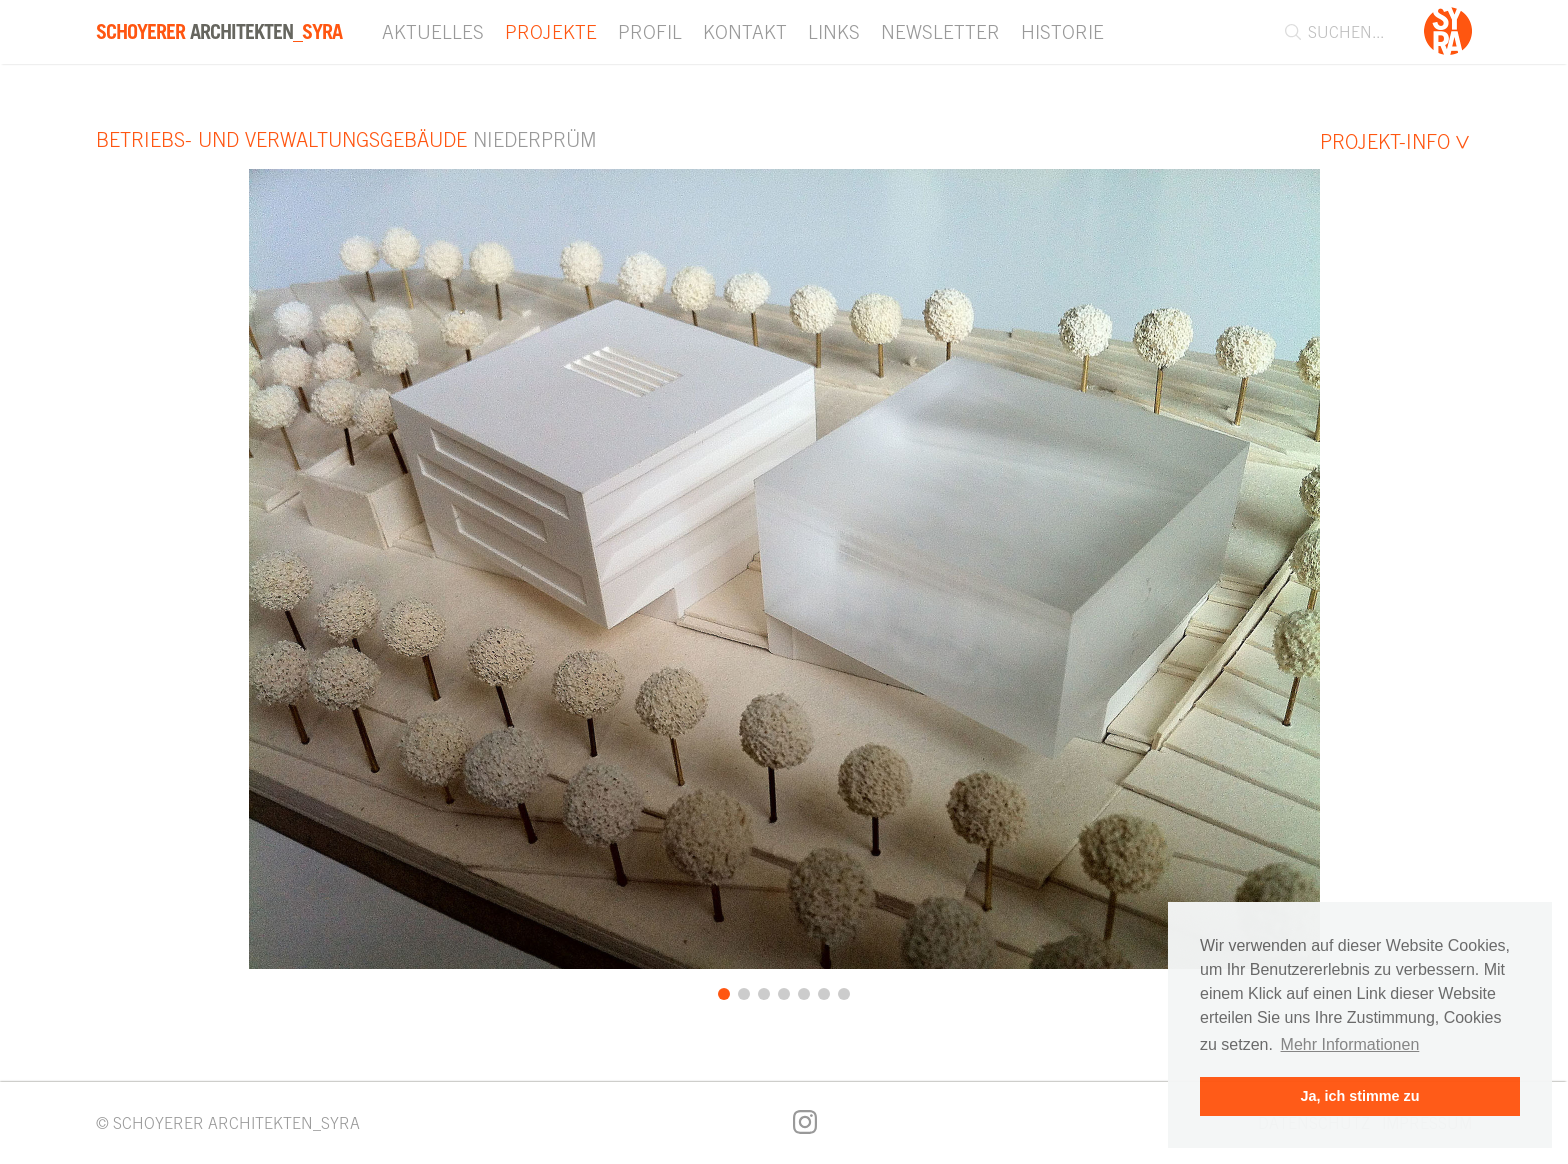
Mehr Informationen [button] (1350, 1044)
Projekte (551, 32)
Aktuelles (433, 32)
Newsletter (940, 32)
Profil (650, 32)
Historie (1062, 32)
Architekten (219, 32)
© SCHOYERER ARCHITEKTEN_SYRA (228, 1123)
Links (834, 32)
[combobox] (1345, 32)
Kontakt (745, 32)
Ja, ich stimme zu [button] (1359, 1096)
